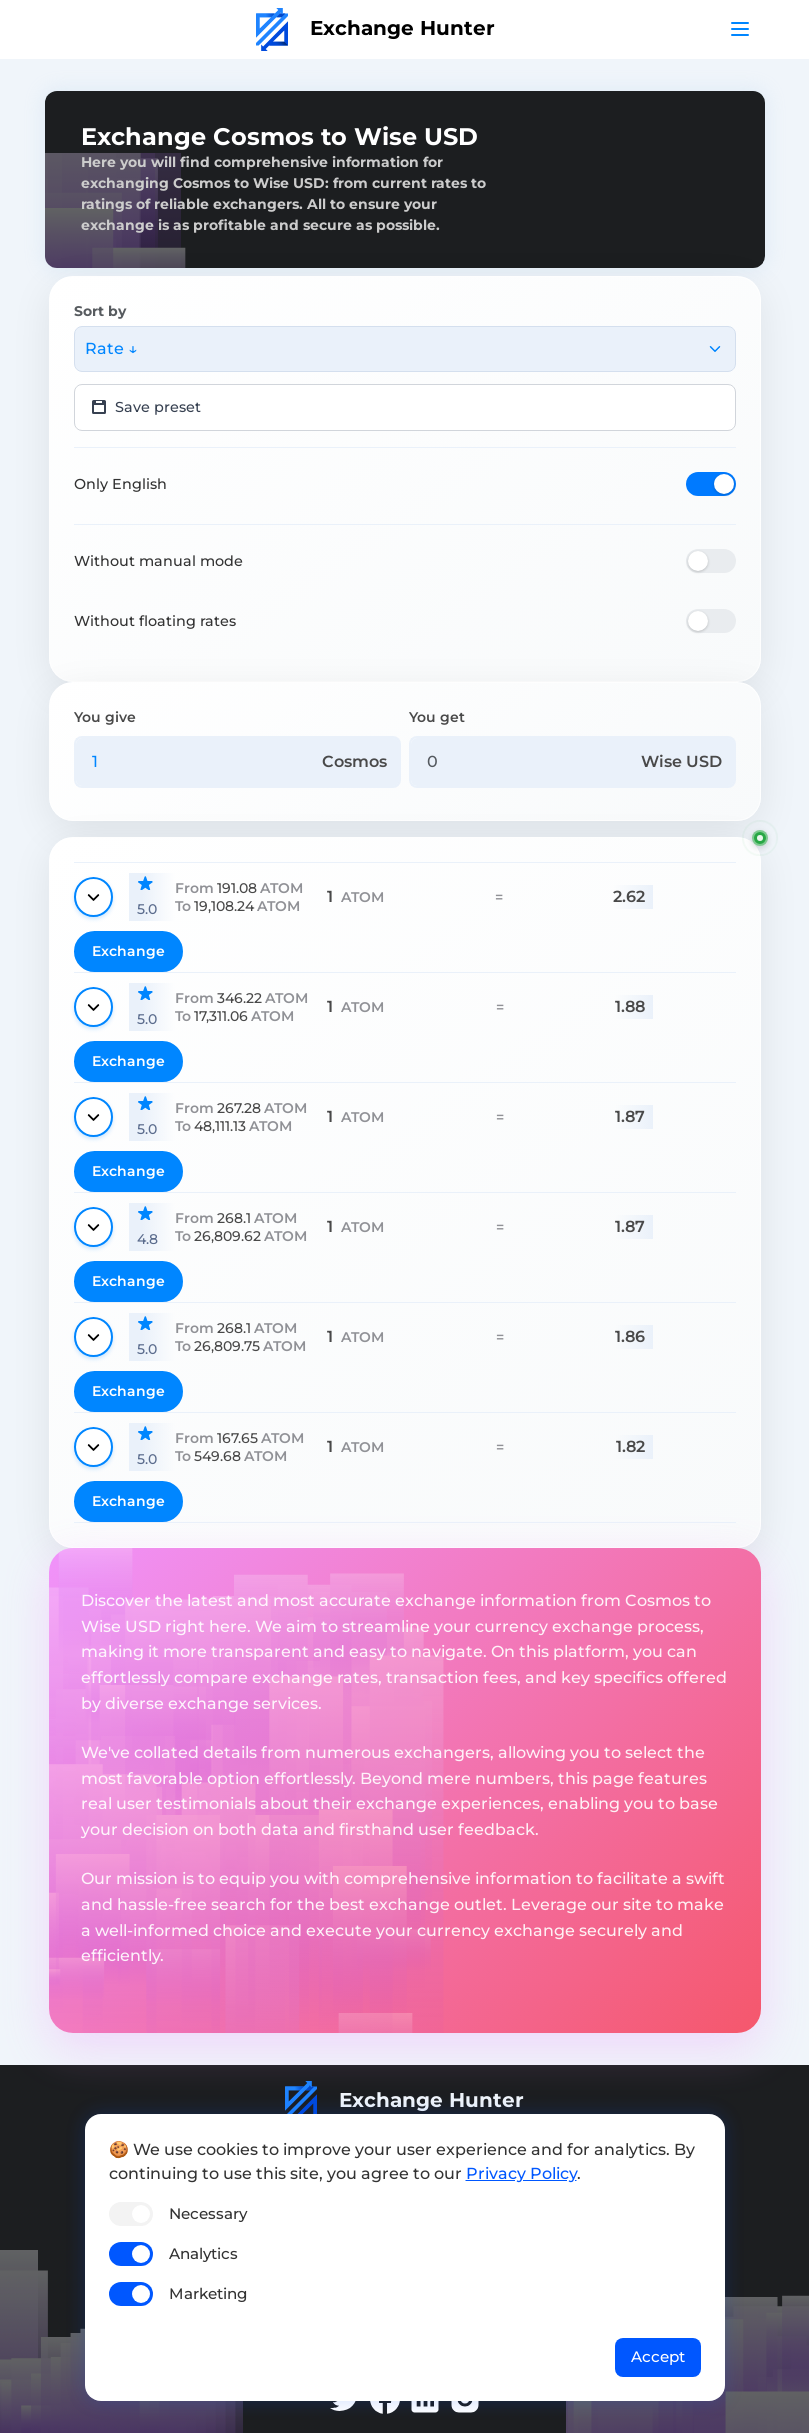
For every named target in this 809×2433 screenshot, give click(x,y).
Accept (658, 2356)
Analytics (203, 2253)
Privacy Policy (521, 2173)
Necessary (208, 2213)
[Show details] (93, 897)
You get (437, 717)
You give (105, 717)
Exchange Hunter (375, 28)
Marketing (208, 2293)
